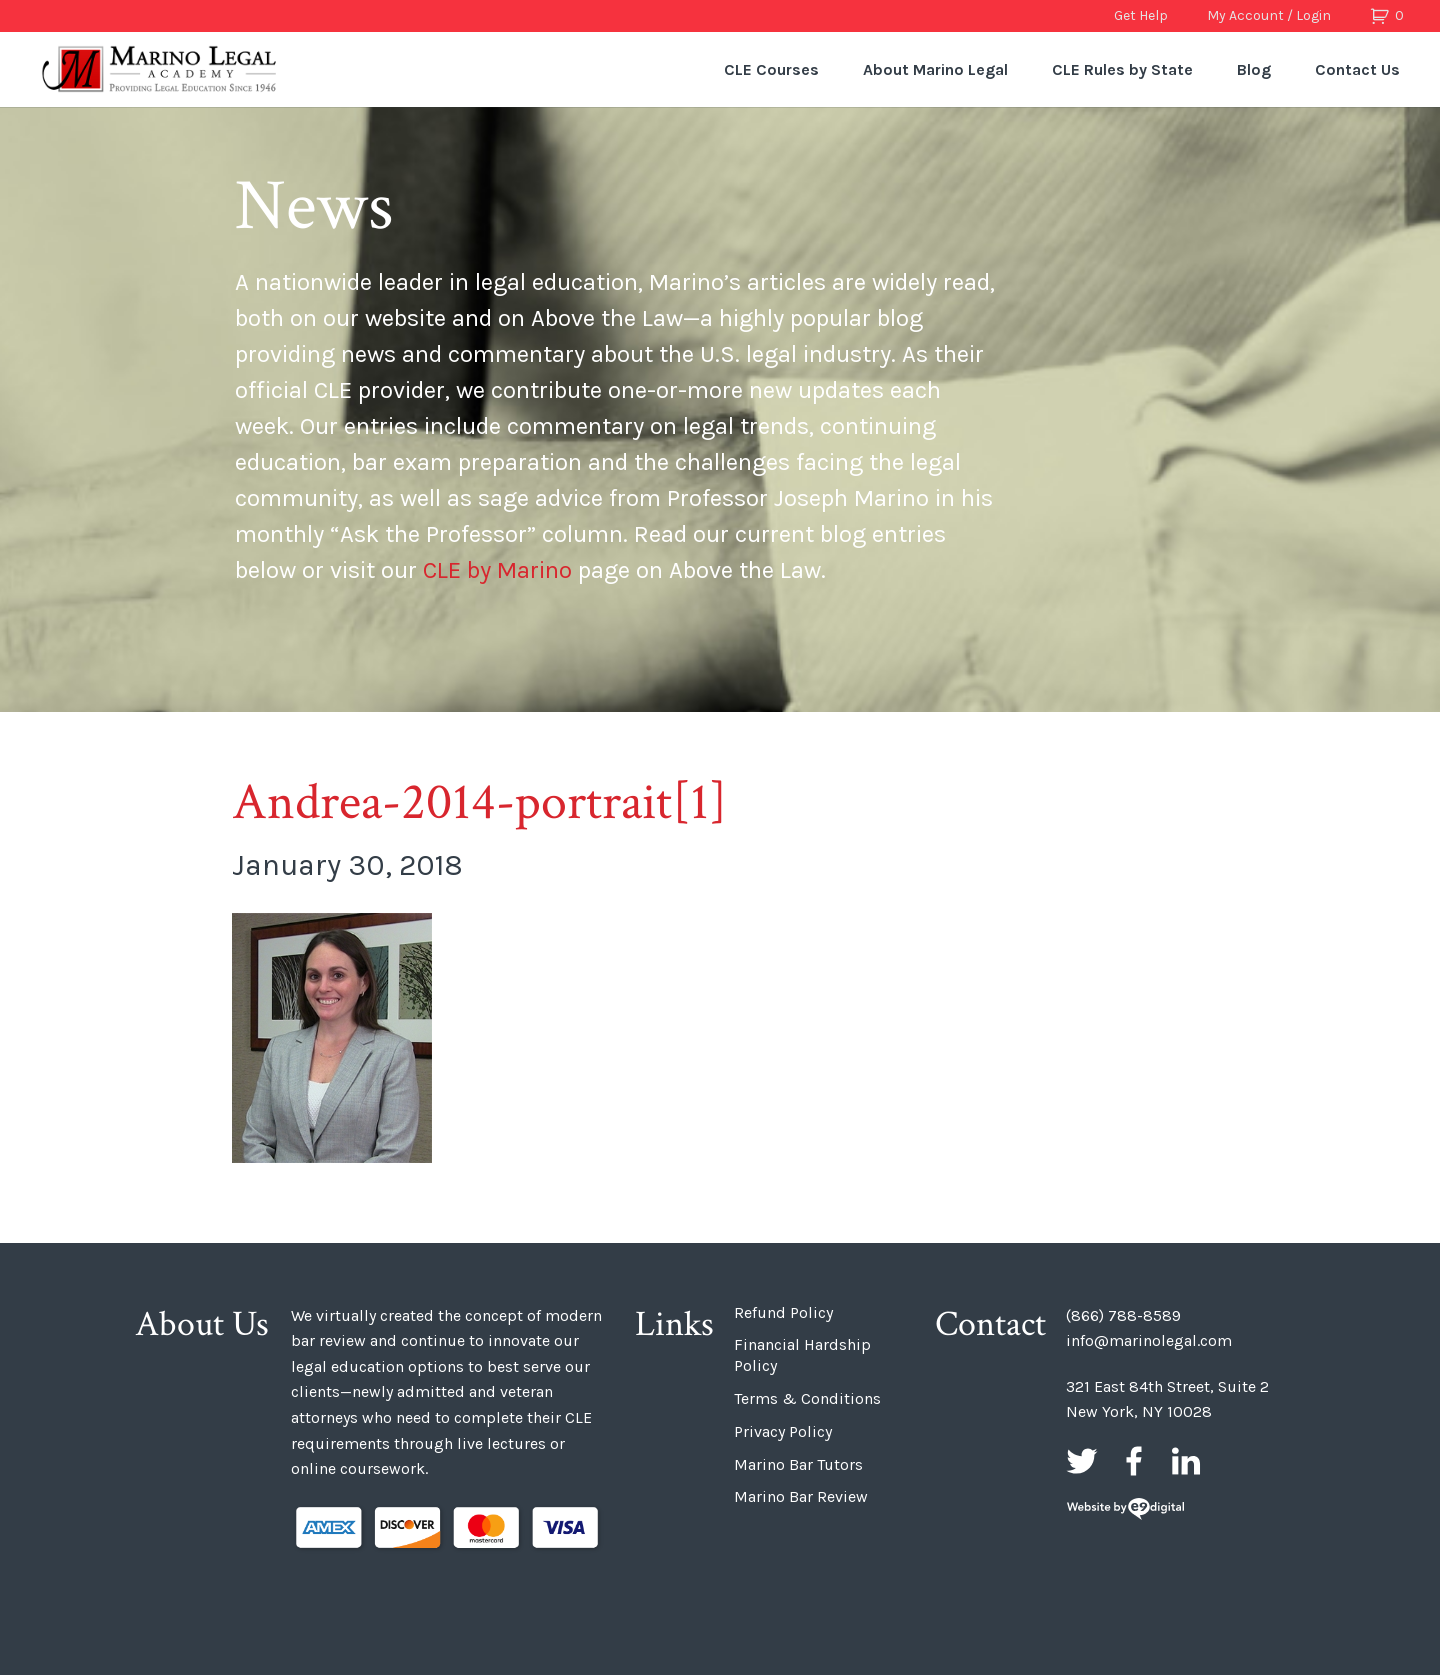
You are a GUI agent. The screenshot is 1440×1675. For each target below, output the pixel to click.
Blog (1254, 69)
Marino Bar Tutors (798, 1464)
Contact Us (1357, 69)
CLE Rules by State (1122, 69)
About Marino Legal (935, 69)
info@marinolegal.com (1149, 1340)
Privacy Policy (783, 1431)
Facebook (1134, 1461)
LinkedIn (1186, 1461)
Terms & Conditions (807, 1398)
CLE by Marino (497, 570)
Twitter (1082, 1461)
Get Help (1141, 15)
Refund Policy (783, 1312)
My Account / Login (1269, 15)
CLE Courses (771, 69)
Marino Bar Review (801, 1496)
